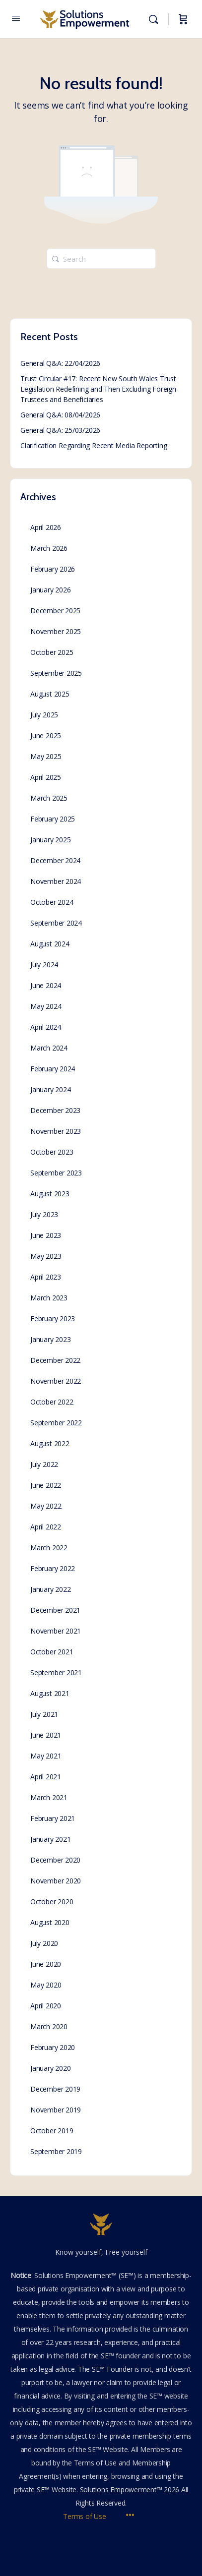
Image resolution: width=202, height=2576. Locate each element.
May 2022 (45, 1506)
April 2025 (45, 777)
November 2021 (55, 1631)
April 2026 (45, 527)
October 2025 (51, 652)
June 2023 (45, 1235)
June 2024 (45, 985)
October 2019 (51, 2130)
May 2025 (45, 756)
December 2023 (55, 1110)
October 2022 (51, 1401)
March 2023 (48, 1297)
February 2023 (52, 1318)
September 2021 (56, 1672)
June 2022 (45, 1485)
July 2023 (44, 1214)
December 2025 (55, 610)
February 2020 (52, 2047)
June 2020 (45, 1964)
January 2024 (50, 1089)
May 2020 (45, 1985)
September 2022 (56, 1422)
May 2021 (45, 1755)
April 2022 (45, 1526)
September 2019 (56, 2151)
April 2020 (45, 2005)
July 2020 (44, 1943)
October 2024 (51, 902)
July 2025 (44, 714)
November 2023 (55, 1131)
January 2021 (50, 1839)
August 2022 (49, 1443)
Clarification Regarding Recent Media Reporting (93, 445)
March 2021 (48, 1797)
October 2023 (51, 1152)
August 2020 (49, 1922)
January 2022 (50, 1589)
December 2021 (55, 1610)
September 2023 (56, 1172)
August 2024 (49, 943)
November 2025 (55, 631)
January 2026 (50, 589)
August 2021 (49, 1693)
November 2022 (55, 1381)
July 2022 (44, 1464)
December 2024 (55, 860)
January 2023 (50, 1339)
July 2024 (44, 964)
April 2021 (45, 1776)
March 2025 (48, 798)
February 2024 (52, 1068)
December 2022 (55, 1360)
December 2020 (55, 1860)
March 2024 (48, 1048)
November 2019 (55, 2109)
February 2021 (52, 1818)
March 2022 (48, 1547)
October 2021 (51, 1651)
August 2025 (49, 694)
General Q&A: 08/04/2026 (60, 414)
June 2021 (45, 1735)
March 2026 (48, 548)
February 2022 (52, 1568)
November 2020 (55, 1880)
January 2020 (50, 2068)
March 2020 (48, 2026)
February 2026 (52, 569)
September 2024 (56, 923)
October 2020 (51, 1901)
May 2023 (45, 1256)
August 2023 (49, 1193)
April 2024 (45, 1027)
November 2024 (55, 881)
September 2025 (56, 673)
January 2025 (50, 839)
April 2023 (45, 1277)
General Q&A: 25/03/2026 (60, 430)
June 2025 (45, 735)
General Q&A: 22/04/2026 (60, 363)
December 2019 (55, 2089)
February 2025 (52, 818)
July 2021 (44, 1714)
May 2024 (45, 1006)
